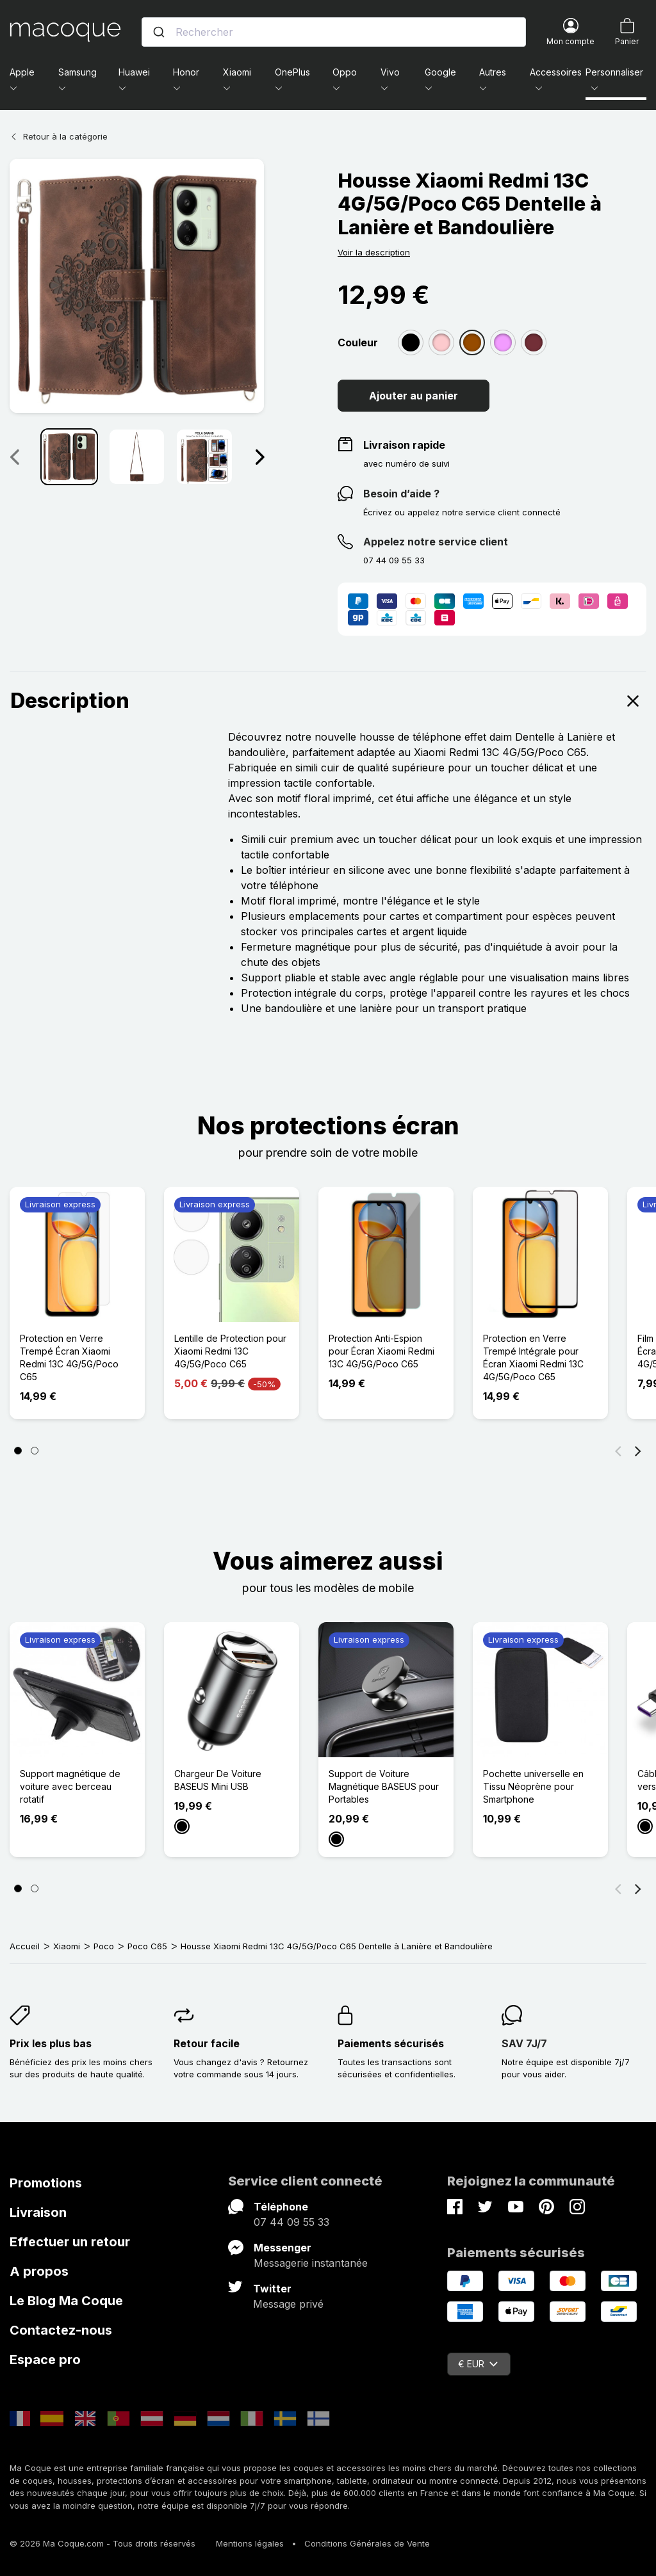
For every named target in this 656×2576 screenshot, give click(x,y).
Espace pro (45, 2359)
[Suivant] (638, 1450)
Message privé (288, 2304)
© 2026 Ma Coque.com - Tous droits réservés (102, 2543)
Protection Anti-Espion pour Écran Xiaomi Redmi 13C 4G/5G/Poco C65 (381, 1351)
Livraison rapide (404, 445)
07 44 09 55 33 (291, 2222)
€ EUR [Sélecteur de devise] (478, 2363)
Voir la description (374, 252)
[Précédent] (618, 1450)
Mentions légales (250, 2543)
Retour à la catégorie (59, 136)
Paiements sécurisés (391, 2043)
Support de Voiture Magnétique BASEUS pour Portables (384, 1786)
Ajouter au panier (413, 395)
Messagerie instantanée (311, 2263)
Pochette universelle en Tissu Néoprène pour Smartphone (533, 1786)
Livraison (38, 2212)
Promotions (46, 2183)
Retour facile (207, 2043)
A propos (39, 2271)
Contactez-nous (61, 2330)
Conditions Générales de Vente (367, 2543)
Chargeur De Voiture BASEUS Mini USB (217, 1780)
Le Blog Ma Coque (66, 2300)
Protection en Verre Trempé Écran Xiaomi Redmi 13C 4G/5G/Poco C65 (69, 1357)
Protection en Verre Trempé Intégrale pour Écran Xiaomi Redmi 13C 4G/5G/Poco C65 (533, 1357)
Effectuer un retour (70, 2242)
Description (328, 701)
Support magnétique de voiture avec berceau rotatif (70, 1786)
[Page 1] (18, 1450)
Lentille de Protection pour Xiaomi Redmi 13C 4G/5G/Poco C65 (230, 1351)
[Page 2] (34, 1450)
